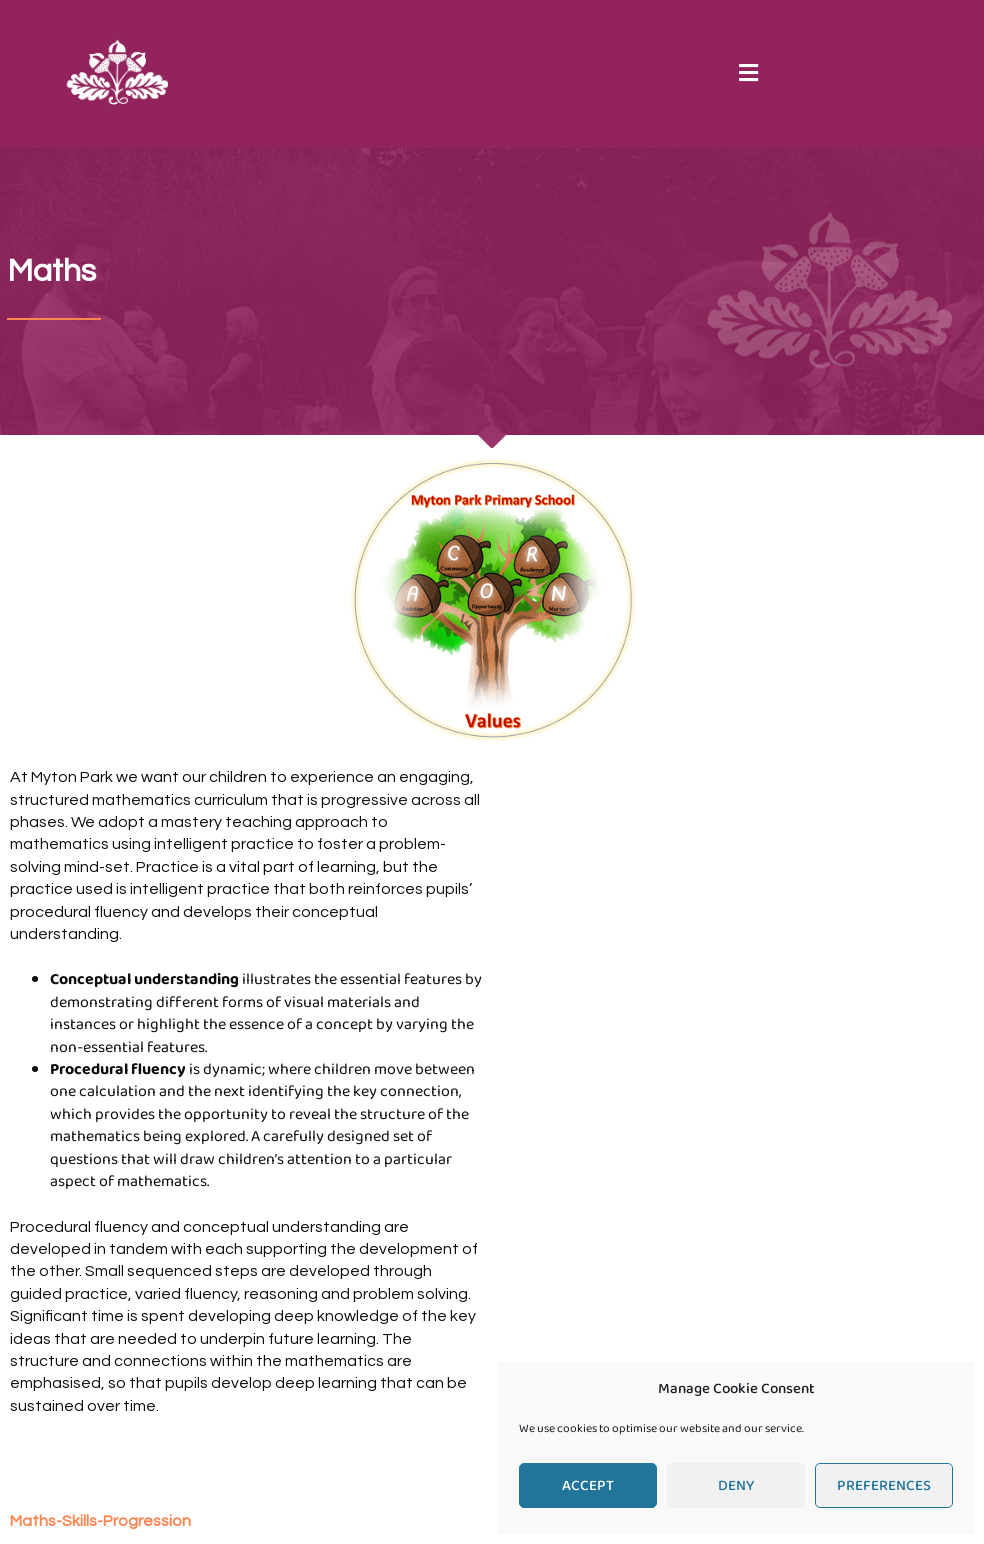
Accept (588, 1486)
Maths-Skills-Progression (100, 1521)
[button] (748, 73)
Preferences (884, 1486)
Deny (736, 1486)
